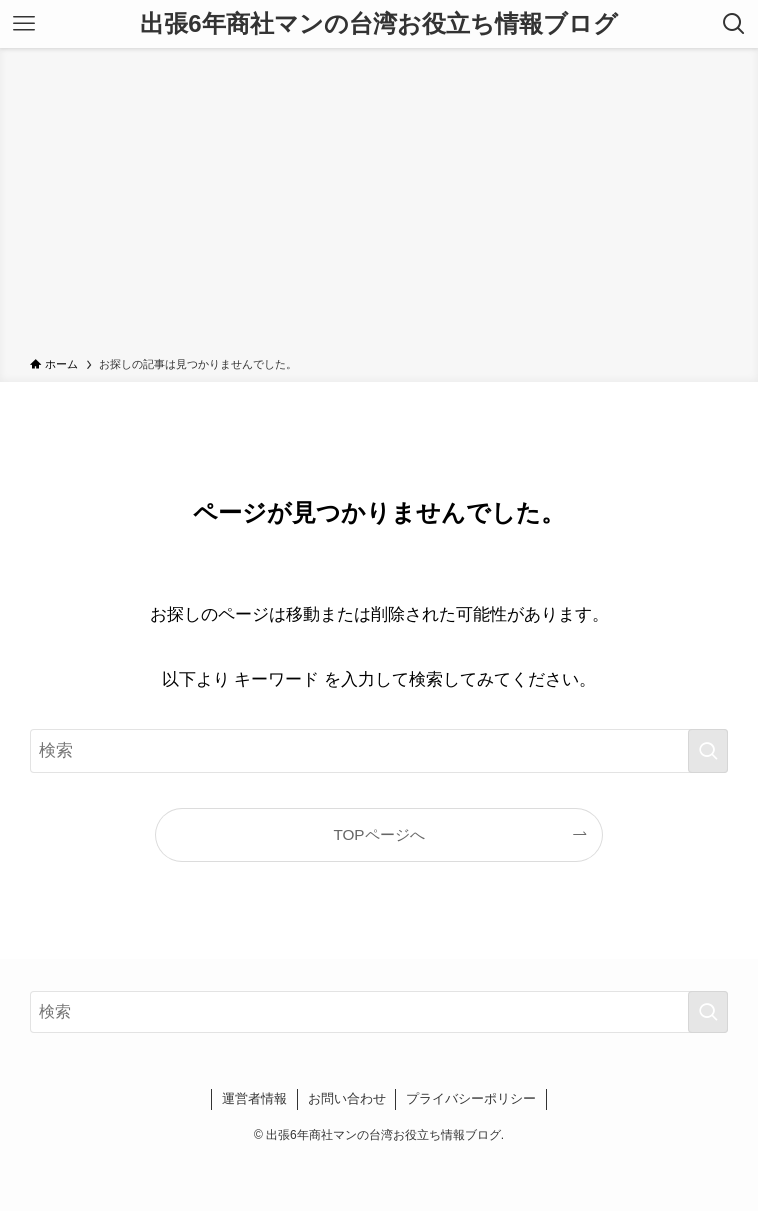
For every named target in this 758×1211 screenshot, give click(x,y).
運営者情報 (254, 1098)
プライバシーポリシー (471, 1098)
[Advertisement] (379, 206)
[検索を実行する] (708, 751)
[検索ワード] (378, 751)
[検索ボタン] (734, 24)
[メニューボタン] (24, 24)
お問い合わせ (347, 1098)
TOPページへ (378, 834)
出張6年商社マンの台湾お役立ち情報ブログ (378, 24)
